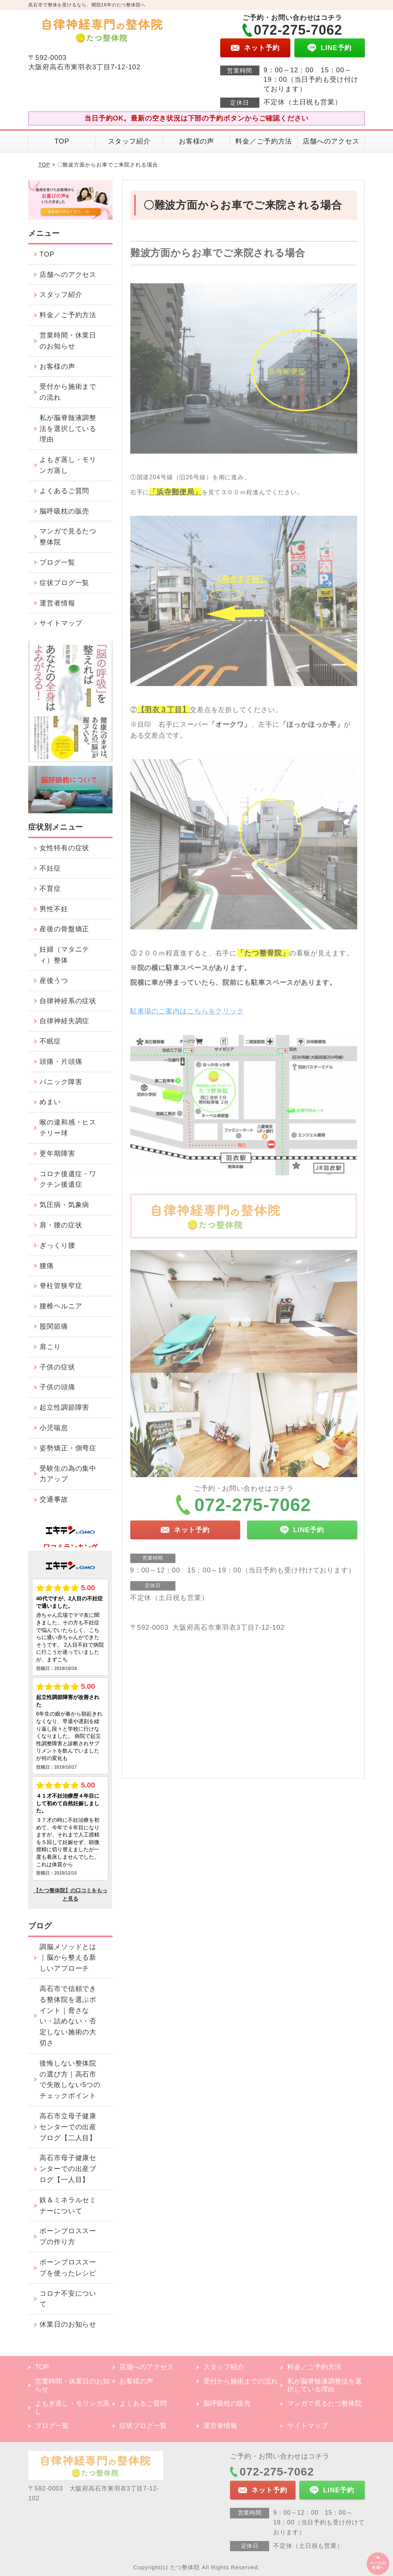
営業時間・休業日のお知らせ (68, 341)
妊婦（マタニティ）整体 (64, 955)
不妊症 (50, 868)
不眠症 (50, 1041)
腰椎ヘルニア (61, 1306)
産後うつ (54, 980)
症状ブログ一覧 (64, 583)
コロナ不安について (68, 2299)
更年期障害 (57, 1153)
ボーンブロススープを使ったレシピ (68, 2267)
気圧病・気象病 (64, 1205)
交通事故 (54, 1499)
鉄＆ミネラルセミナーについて (68, 2205)
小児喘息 (54, 1428)
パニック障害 (61, 1082)
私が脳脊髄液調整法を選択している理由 (68, 428)
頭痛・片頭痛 (61, 1061)
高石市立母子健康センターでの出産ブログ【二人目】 (68, 2127)
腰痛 (47, 1266)
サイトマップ (61, 623)
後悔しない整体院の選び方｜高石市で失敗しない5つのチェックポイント (70, 2079)
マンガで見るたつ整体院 (68, 536)
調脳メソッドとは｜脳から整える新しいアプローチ (68, 1957)
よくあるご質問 (64, 491)
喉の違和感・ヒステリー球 (68, 1127)
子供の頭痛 (57, 1387)
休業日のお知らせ (68, 2324)
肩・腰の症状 (61, 1225)
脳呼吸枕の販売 (64, 511)
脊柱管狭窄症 (61, 1286)
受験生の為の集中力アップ (68, 1474)
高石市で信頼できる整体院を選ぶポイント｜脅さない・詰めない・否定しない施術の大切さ (68, 2016)
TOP (62, 141)
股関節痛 (54, 1326)
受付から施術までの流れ (68, 392)
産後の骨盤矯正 (64, 929)
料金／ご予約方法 (263, 141)
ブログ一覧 (57, 562)
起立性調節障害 (64, 1407)
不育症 (50, 888)
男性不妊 (54, 909)
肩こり (50, 1347)
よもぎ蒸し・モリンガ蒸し (68, 465)
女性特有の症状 (64, 848)
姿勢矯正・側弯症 (68, 1448)
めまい (50, 1102)
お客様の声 (197, 141)
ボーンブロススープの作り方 (68, 2236)
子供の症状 (57, 1367)
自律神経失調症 (64, 1021)
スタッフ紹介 (129, 141)
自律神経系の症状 (68, 1001)
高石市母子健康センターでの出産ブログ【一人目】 (68, 2168)
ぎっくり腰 (57, 1245)
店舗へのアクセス (331, 141)
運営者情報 (57, 603)
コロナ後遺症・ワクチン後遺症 (68, 1179)
